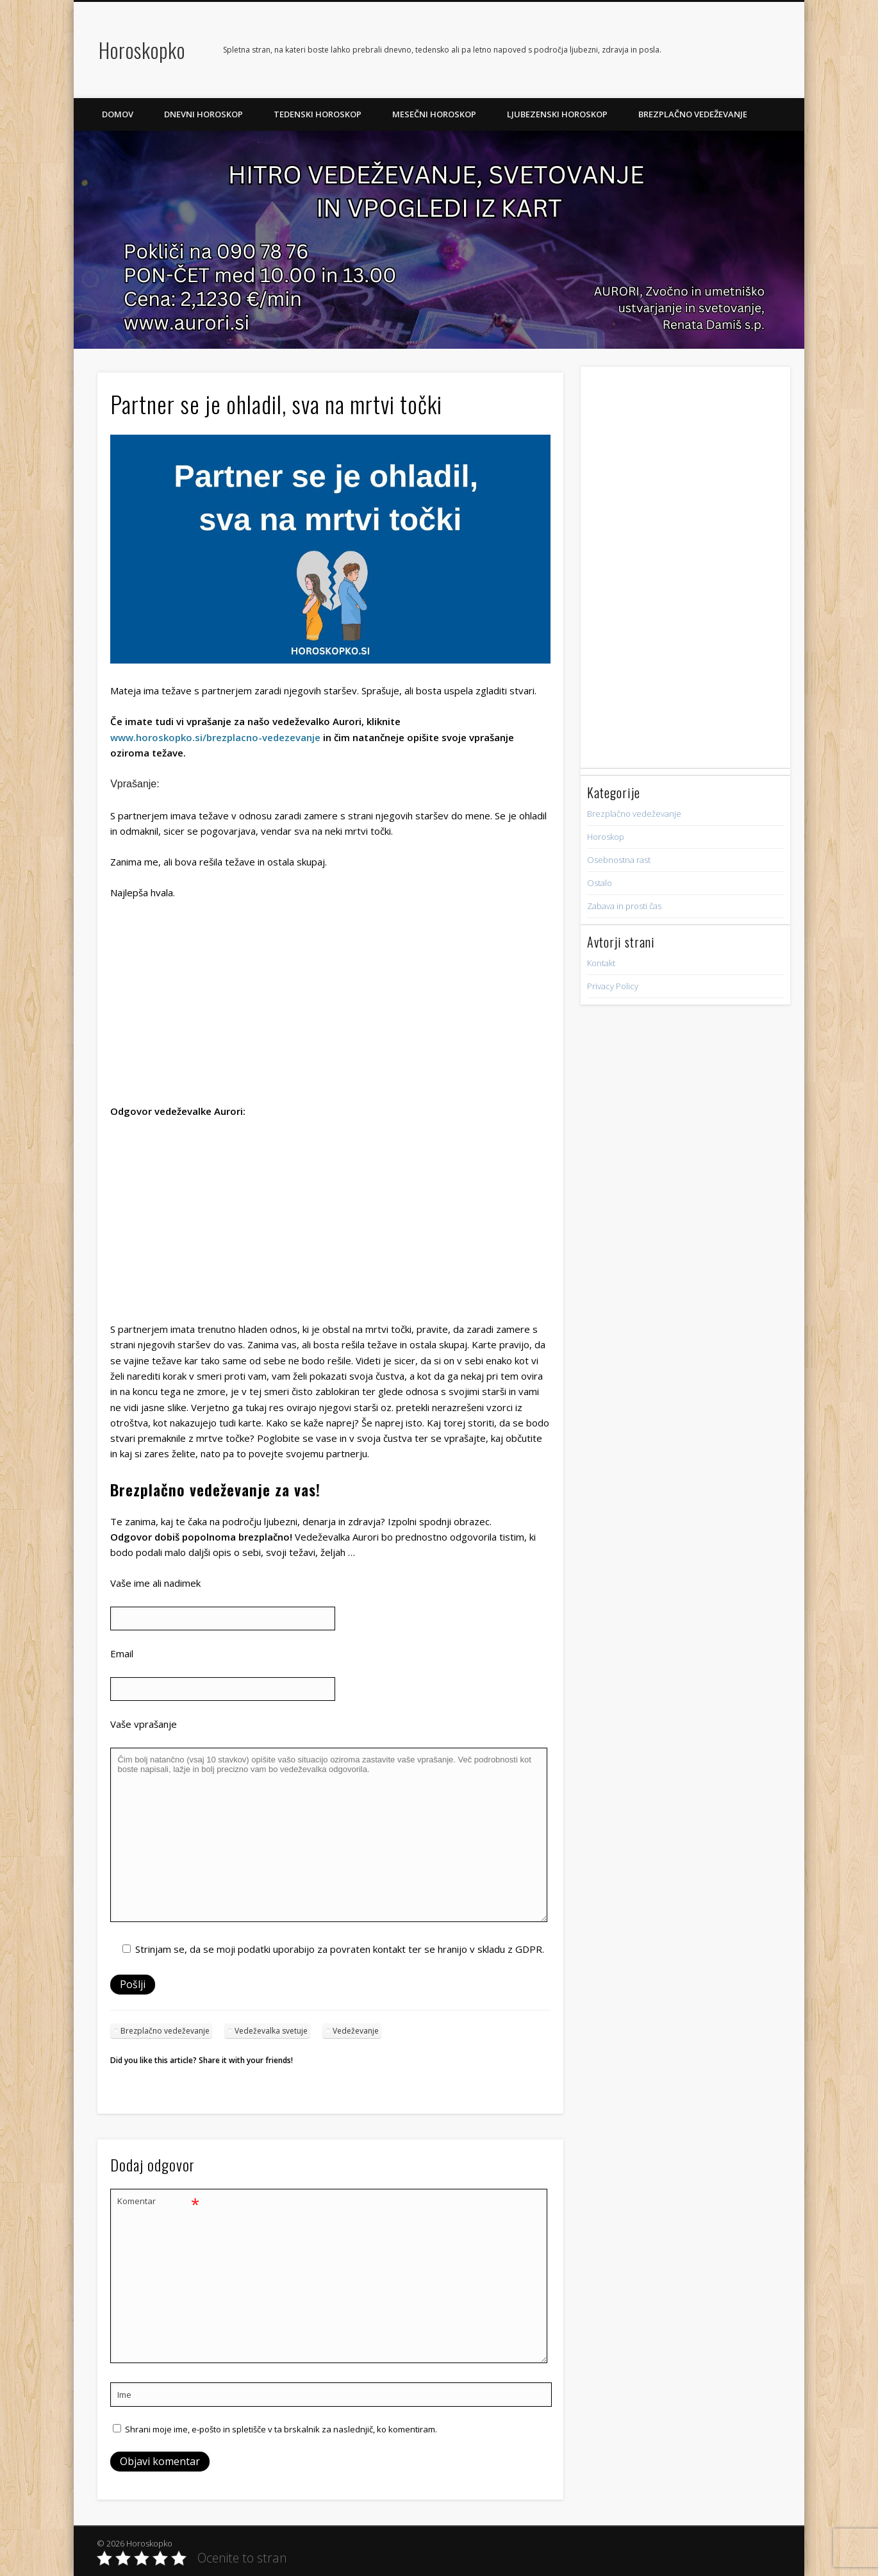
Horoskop (605, 836)
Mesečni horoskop (434, 114)
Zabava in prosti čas (624, 906)
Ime (124, 2394)
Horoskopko (142, 50)
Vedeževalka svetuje (271, 2030)
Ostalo (599, 883)
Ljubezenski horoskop (557, 114)
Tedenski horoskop (317, 114)
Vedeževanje (356, 2030)
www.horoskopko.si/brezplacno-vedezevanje (215, 737)
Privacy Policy (612, 986)
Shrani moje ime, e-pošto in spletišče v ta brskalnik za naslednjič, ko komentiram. (281, 2429)
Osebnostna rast (618, 860)
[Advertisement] (330, 1006)
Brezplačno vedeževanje (692, 114)
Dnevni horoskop (203, 114)
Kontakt (601, 963)
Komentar (158, 2201)
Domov (117, 114)
